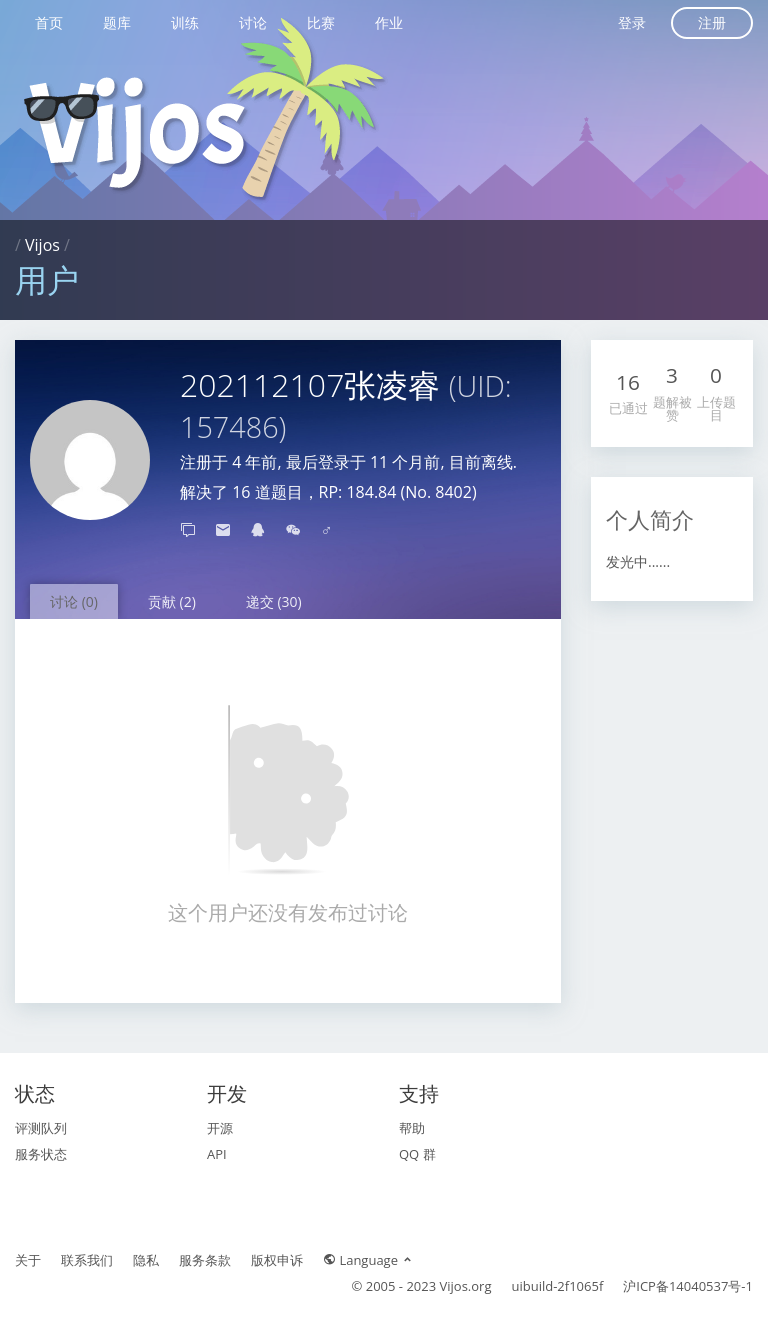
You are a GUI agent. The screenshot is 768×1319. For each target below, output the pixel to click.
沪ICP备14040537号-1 (688, 1286)
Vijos (42, 245)
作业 (389, 22)
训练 (185, 22)
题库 (117, 22)
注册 (712, 22)
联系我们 (87, 1260)
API (217, 1154)
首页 (49, 22)
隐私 (146, 1260)
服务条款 (205, 1260)
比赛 (321, 22)
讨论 (253, 22)
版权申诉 (277, 1260)
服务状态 (41, 1154)
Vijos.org (466, 1286)
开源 (220, 1128)
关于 (28, 1260)
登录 (632, 22)
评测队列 (41, 1128)
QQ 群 (417, 1154)
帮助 (412, 1128)
